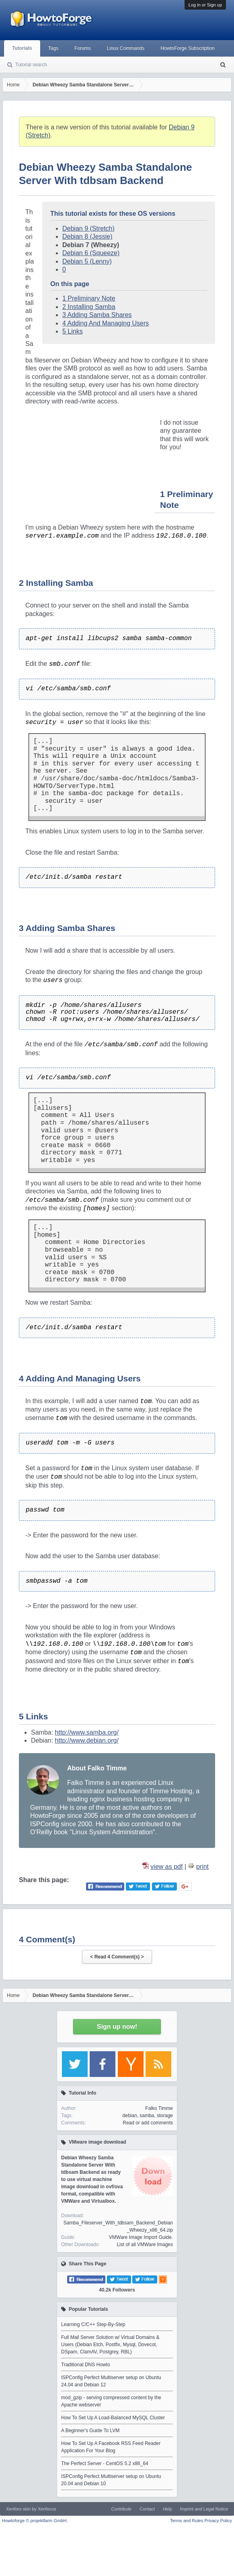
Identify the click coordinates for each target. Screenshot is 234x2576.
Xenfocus (47, 2508)
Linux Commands (125, 48)
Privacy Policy (218, 2520)
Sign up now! (117, 2026)
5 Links (72, 331)
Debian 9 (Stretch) (88, 228)
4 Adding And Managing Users (105, 323)
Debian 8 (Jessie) (87, 236)
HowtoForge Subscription (187, 48)
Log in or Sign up (205, 4)
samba (147, 2115)
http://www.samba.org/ (87, 1732)
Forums (82, 48)
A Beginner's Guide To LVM (90, 2430)
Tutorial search (31, 65)
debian (130, 2115)
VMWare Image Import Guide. (141, 2237)
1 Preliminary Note (88, 298)
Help (167, 2508)
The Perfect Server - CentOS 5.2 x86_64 (104, 2463)
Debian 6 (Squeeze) (90, 253)
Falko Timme (159, 2108)
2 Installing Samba (88, 306)
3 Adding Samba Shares (97, 314)
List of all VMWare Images (145, 2244)
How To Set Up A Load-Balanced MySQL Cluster (113, 2417)
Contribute (121, 2508)
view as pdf (166, 1866)
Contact (147, 2508)
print (202, 1866)
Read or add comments (148, 2123)
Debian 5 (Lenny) (87, 261)
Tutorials (22, 48)
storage (165, 2115)
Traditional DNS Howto (85, 2364)
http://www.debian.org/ (87, 1740)
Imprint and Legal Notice (204, 2508)
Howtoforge (35, 2520)
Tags (53, 48)
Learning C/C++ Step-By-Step (93, 2324)
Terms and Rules (186, 2520)
